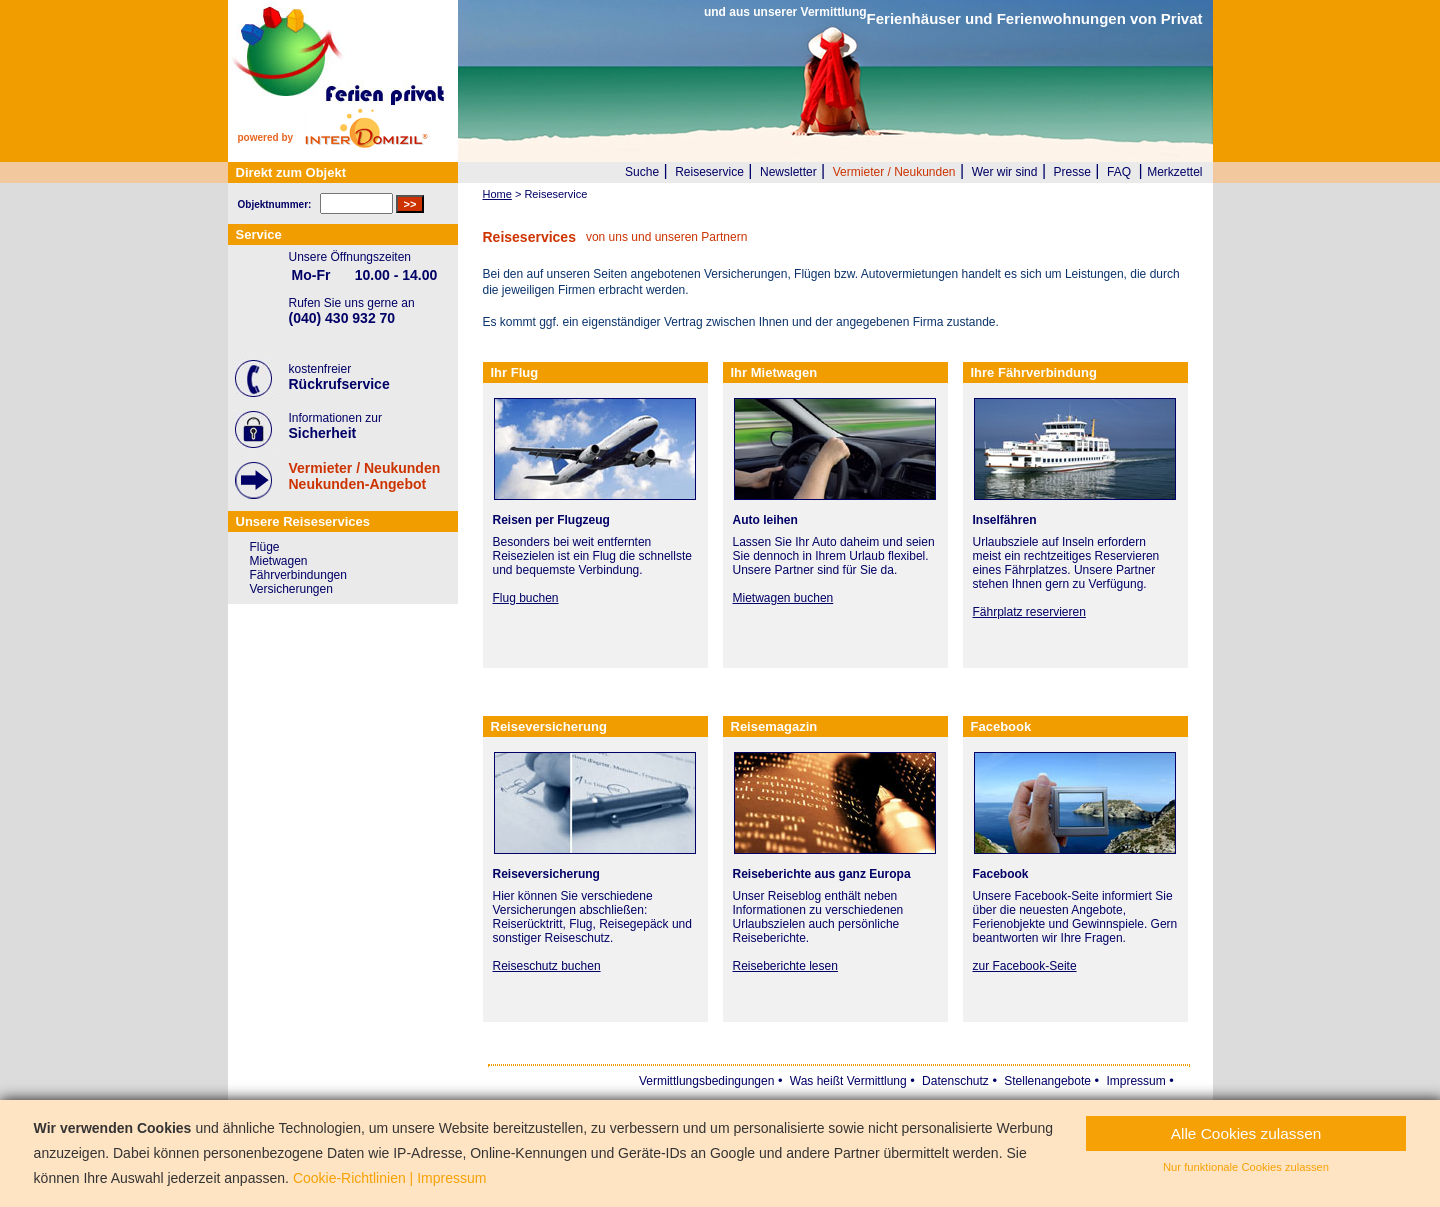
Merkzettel (1174, 172)
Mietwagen (279, 561)
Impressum (1135, 1081)
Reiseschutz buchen (547, 966)
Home (497, 194)
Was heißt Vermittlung (848, 1081)
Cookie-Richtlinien (349, 1178)
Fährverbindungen (298, 575)
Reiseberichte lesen (785, 966)
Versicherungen (291, 589)
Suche (642, 172)
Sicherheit (323, 433)
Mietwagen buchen (783, 598)
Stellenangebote (1047, 1081)
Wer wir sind (1005, 172)
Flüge (265, 547)
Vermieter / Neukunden (894, 172)
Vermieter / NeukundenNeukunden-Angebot (365, 476)
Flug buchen (526, 598)
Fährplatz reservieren (1029, 612)
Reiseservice (709, 172)
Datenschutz (955, 1081)
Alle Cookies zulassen (1246, 1133)
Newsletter (788, 172)
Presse (1072, 172)
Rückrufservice (339, 384)
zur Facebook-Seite (1025, 966)
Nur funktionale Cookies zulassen (1246, 1167)
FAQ (1119, 172)
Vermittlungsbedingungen (706, 1081)
